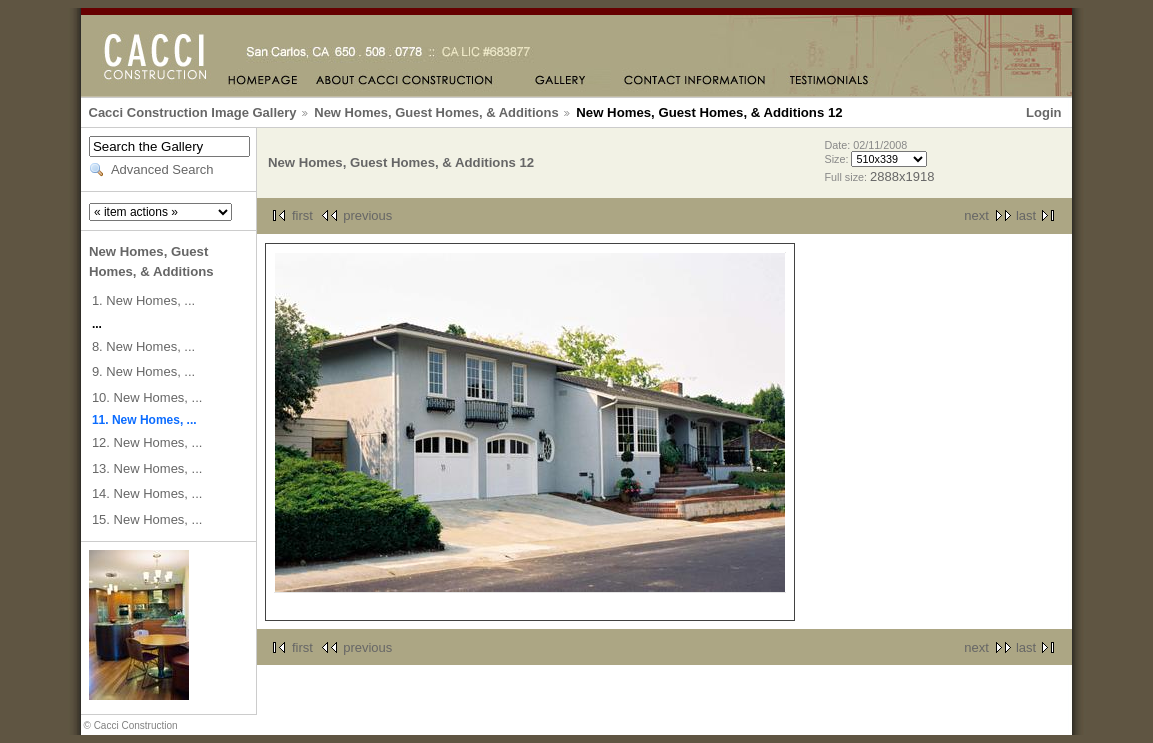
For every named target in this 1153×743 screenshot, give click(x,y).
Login (1043, 112)
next (976, 215)
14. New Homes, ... (147, 493)
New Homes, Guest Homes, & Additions (436, 112)
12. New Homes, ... (147, 442)
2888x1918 (902, 176)
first (302, 215)
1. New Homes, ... (143, 300)
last (1026, 215)
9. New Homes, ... (143, 371)
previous (367, 215)
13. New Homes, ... (147, 468)
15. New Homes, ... (147, 519)
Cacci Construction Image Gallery (193, 112)
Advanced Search (162, 169)
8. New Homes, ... (143, 346)
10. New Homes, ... (147, 397)
